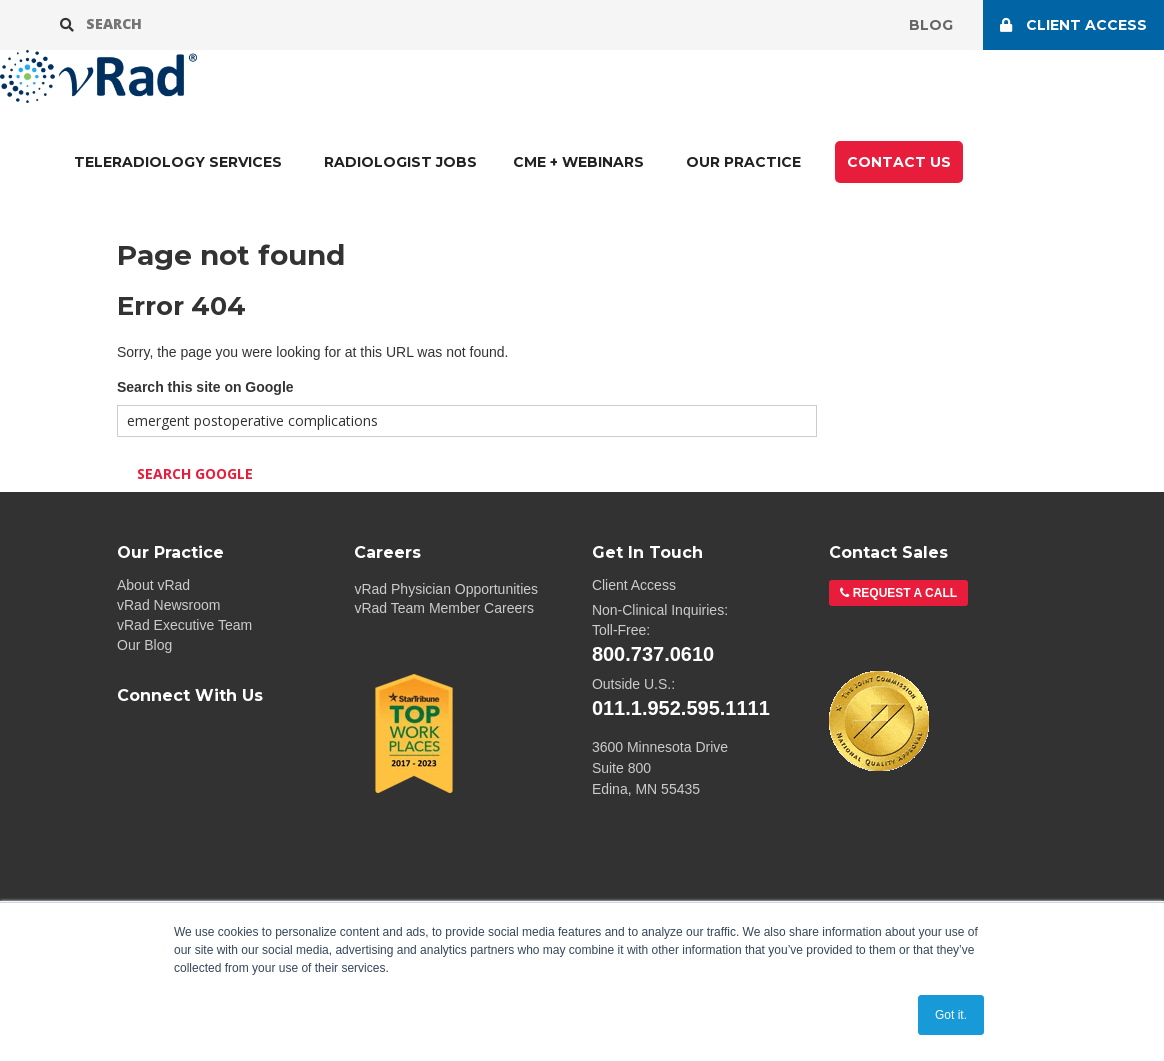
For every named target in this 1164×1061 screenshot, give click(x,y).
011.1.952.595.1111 (681, 708)
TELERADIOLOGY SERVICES (178, 162)
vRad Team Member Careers (443, 608)
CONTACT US (899, 162)
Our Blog (144, 645)
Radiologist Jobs (400, 162)
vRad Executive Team (184, 625)
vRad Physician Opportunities (446, 589)
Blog (931, 25)
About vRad (153, 585)
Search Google (195, 473)
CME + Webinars (578, 162)
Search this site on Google (205, 387)
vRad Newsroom (168, 605)
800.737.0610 (653, 654)
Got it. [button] (951, 1015)
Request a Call (903, 593)
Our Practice (743, 162)
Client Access (634, 585)
